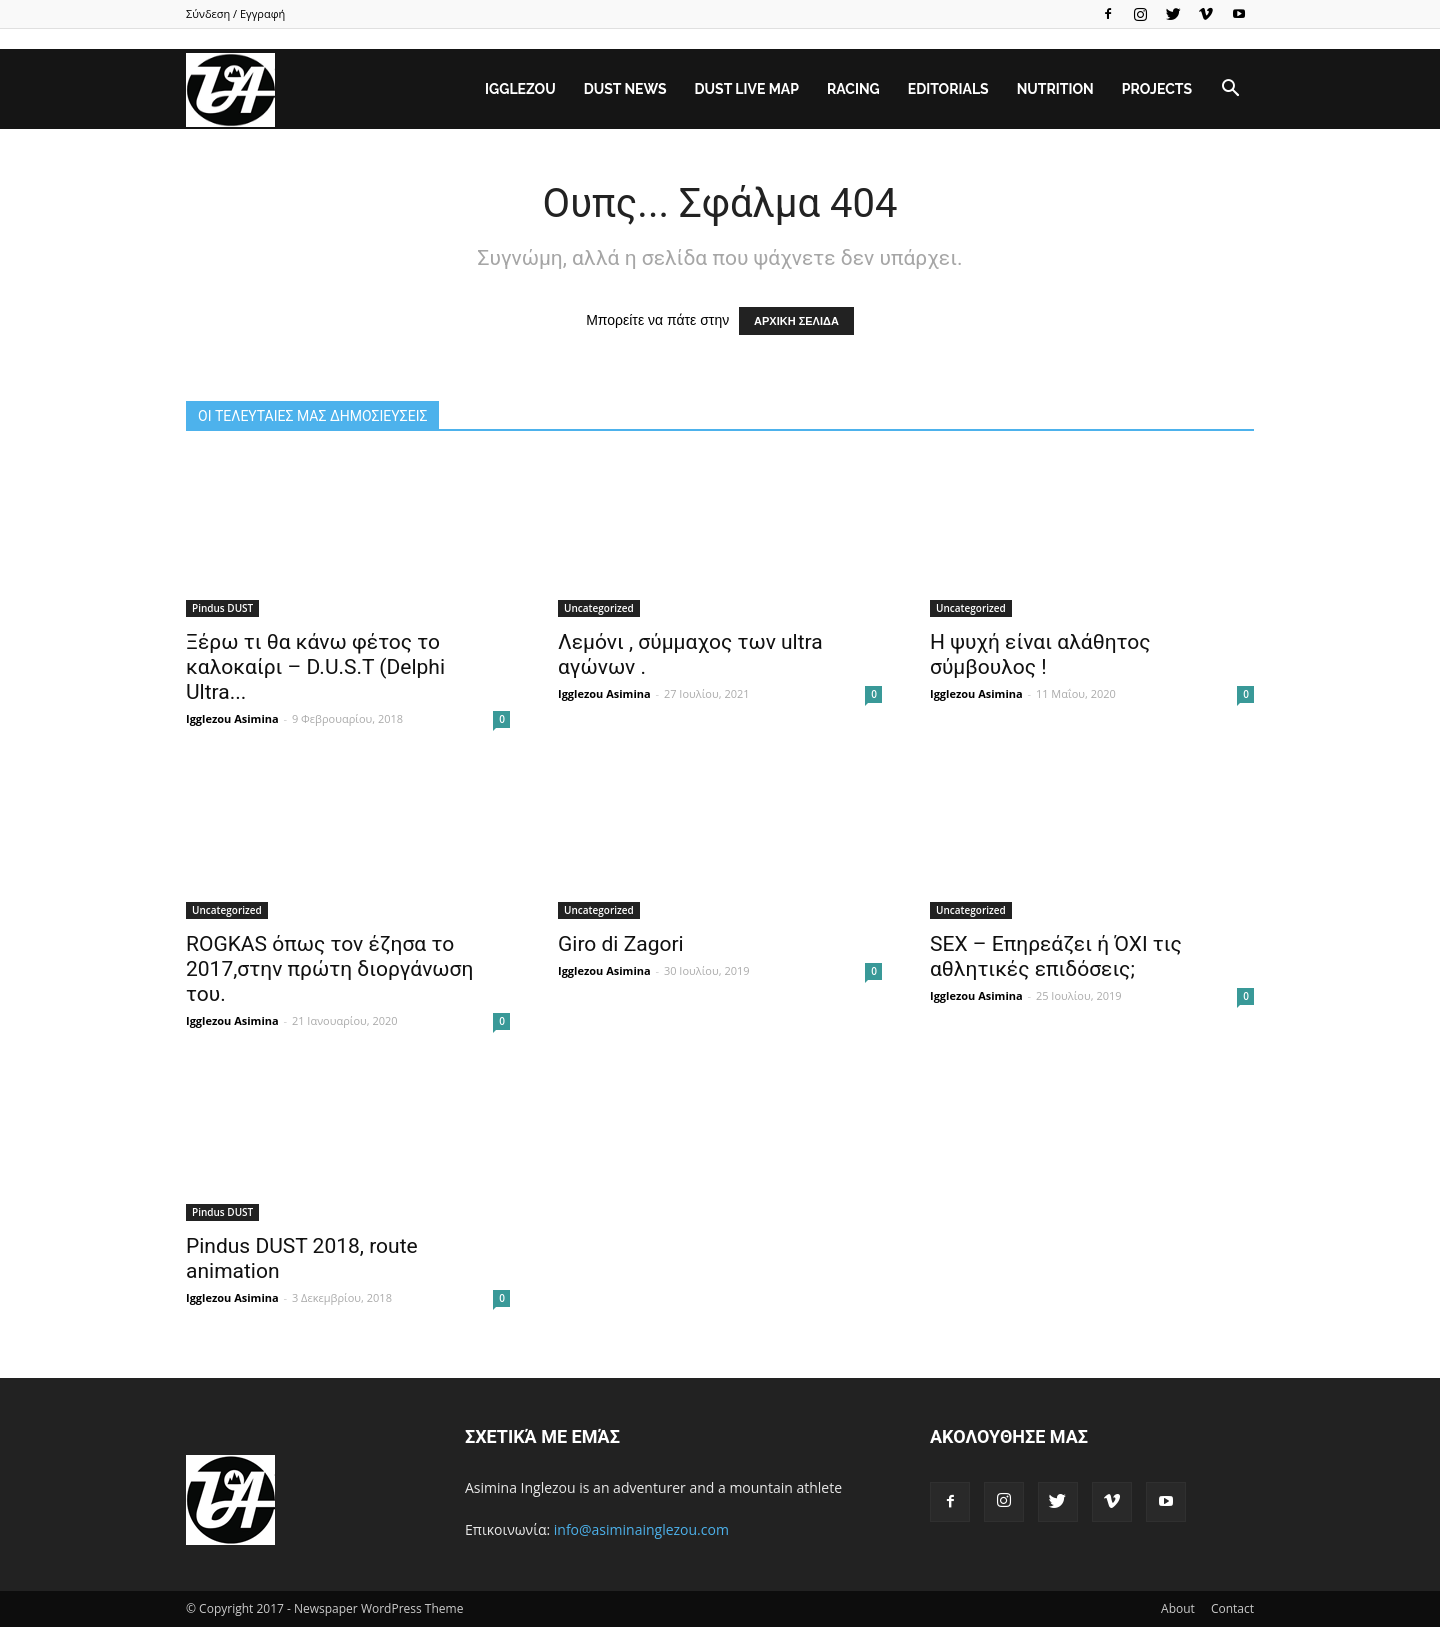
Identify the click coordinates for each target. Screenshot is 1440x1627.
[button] (1230, 89)
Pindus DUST (222, 608)
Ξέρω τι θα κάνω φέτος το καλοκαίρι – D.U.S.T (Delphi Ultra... (315, 667)
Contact (1232, 1608)
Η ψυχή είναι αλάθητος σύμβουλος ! (1040, 654)
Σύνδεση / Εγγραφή (235, 13)
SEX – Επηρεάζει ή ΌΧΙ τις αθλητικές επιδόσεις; (1056, 956)
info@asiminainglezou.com (641, 1529)
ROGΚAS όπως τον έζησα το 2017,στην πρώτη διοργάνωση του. (329, 969)
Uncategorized (599, 608)
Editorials (948, 89)
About (1178, 1608)
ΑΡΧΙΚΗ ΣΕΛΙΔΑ (796, 321)
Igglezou (520, 89)
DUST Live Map (747, 89)
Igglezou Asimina (232, 718)
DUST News (625, 89)
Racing (853, 89)
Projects (1157, 89)
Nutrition (1055, 89)
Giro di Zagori (621, 944)
